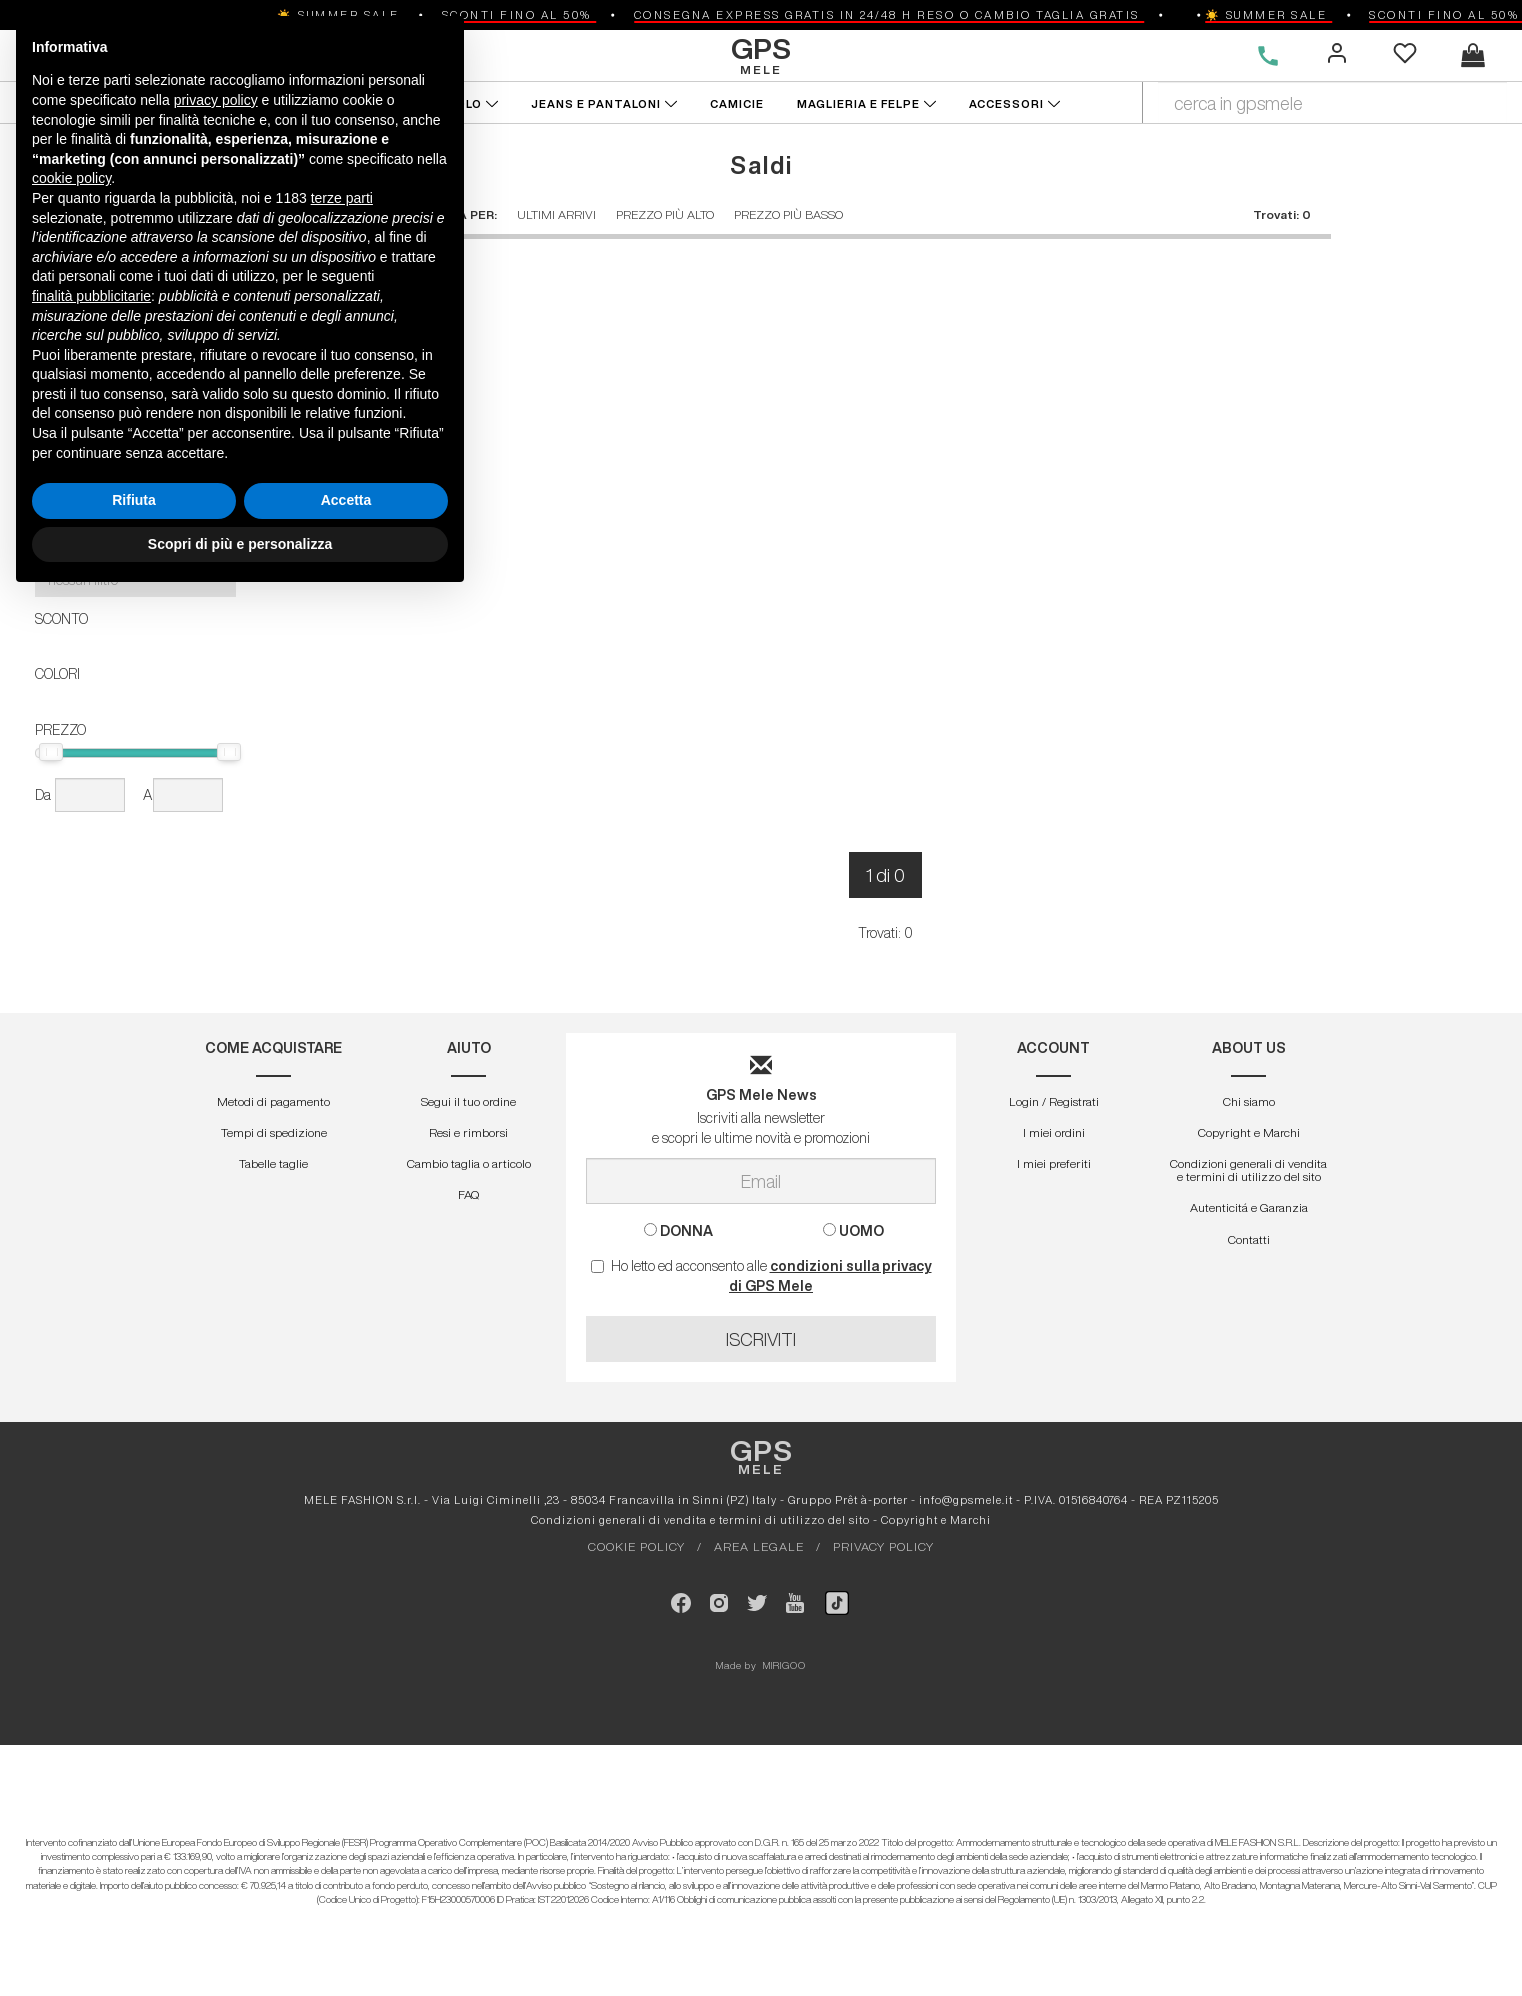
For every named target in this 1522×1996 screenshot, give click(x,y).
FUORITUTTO (193, 103)
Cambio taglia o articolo (469, 1163)
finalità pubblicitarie (91, 1693)
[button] (135, 506)
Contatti (1249, 1239)
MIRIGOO (784, 1665)
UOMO (194, 55)
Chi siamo (1249, 1101)
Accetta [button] (346, 1898)
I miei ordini (1054, 1132)
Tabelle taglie (273, 1163)
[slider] (51, 752)
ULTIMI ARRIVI (556, 214)
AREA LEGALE (759, 1546)
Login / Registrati (1054, 1101)
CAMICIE (738, 103)
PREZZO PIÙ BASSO (788, 214)
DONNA (107, 55)
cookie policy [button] (71, 1576)
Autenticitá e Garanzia (1249, 1207)
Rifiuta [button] (134, 1898)
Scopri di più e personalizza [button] (240, 1941)
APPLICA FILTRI (138, 326)
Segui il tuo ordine (468, 1101)
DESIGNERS (294, 55)
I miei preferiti (1054, 1163)
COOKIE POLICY (636, 1546)
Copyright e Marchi (1249, 1132)
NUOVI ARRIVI (73, 103)
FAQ (468, 1194)
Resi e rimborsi (468, 1132)
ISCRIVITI (761, 1339)
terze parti (342, 1596)
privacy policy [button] (216, 1498)
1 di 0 (885, 875)
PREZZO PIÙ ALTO (665, 214)
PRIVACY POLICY (883, 1546)
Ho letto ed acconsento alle (761, 1276)
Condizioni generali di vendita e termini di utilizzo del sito (1248, 1170)
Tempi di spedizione (274, 1132)
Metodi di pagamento (273, 1101)
